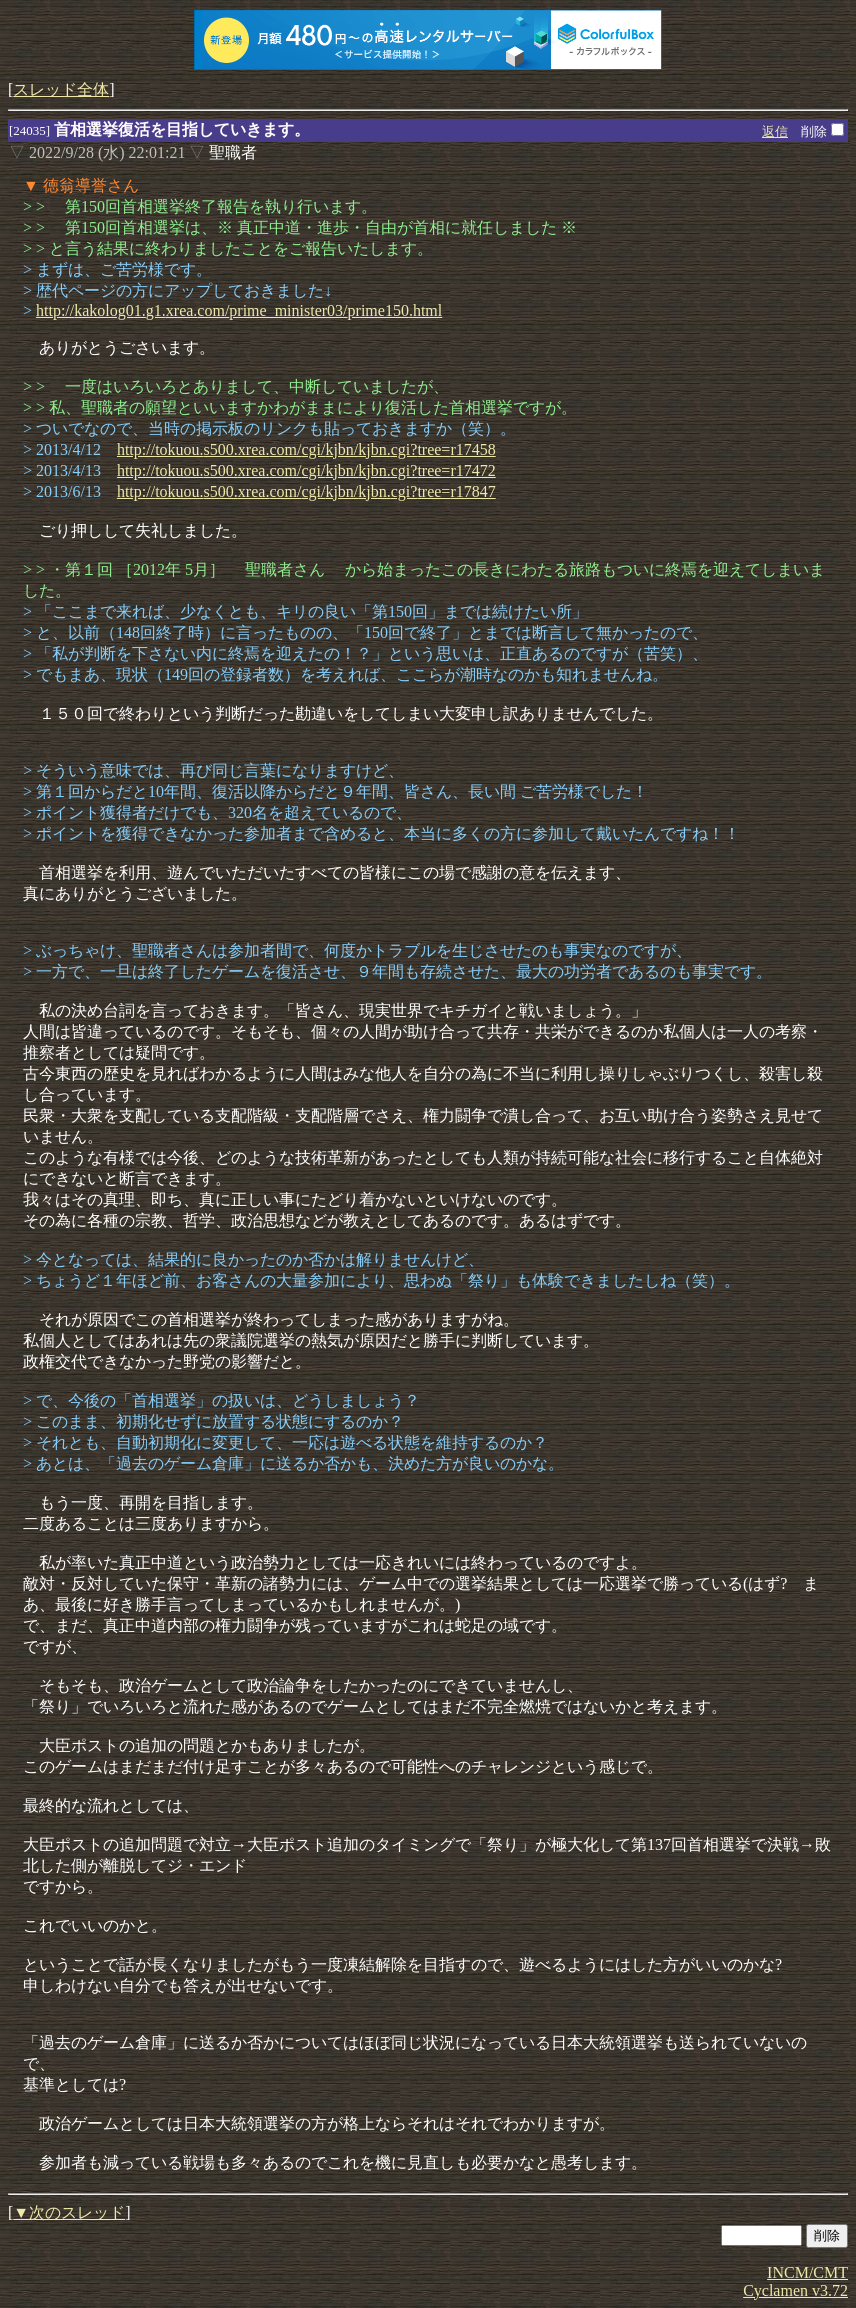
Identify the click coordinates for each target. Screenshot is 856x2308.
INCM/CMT (807, 2272)
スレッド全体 (61, 89)
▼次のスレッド (69, 2212)
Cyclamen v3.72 (795, 2290)
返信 (775, 131)
